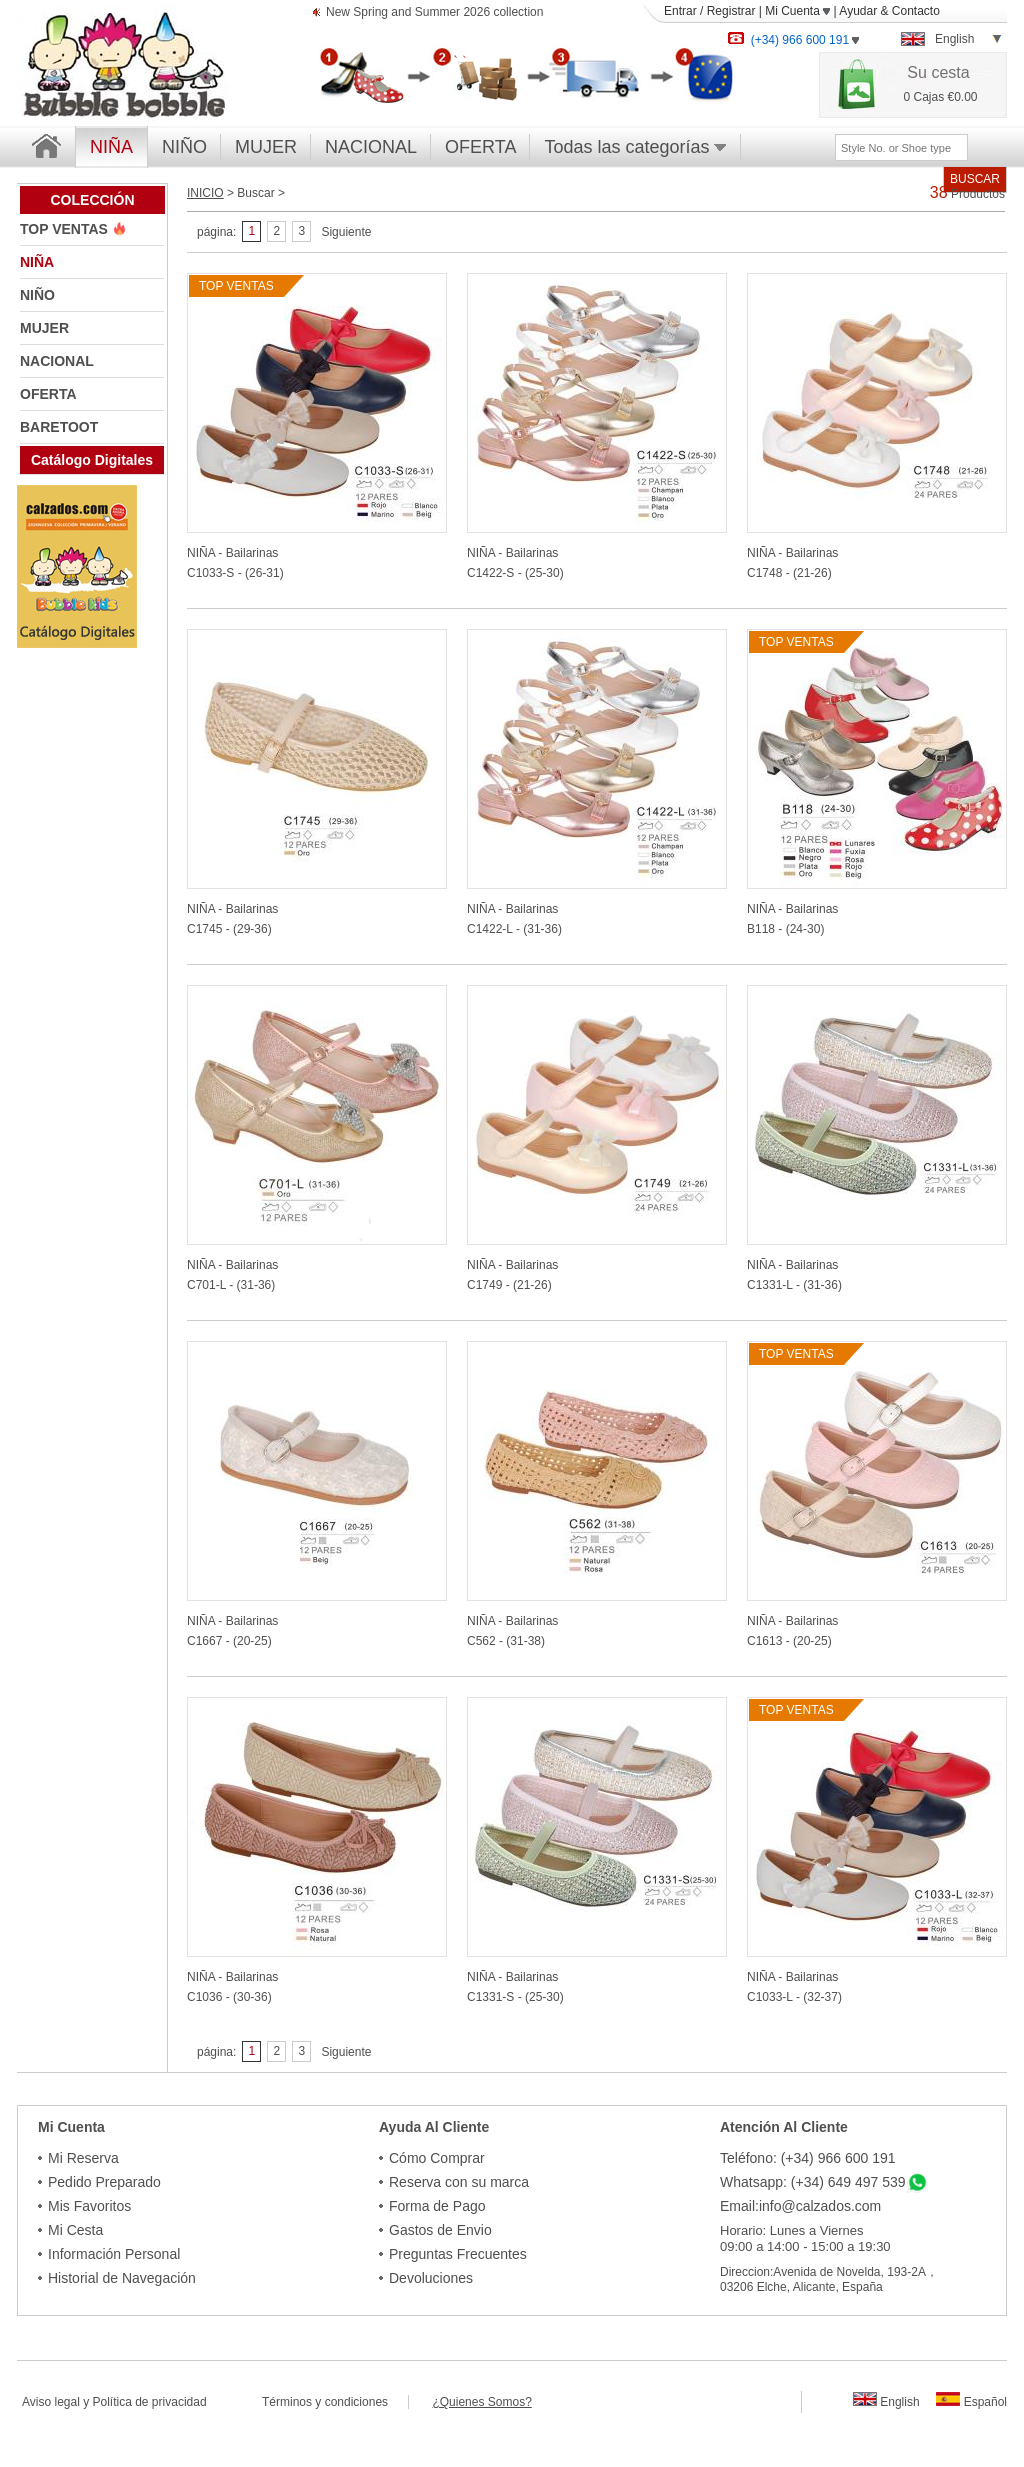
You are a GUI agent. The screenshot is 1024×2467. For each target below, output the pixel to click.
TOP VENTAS (66, 229)
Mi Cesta (75, 2230)
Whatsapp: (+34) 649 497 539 (813, 2182)
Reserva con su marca (459, 2182)
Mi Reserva (83, 2158)
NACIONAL (371, 147)
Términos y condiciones (335, 2402)
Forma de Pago (437, 2206)
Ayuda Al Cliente (434, 2127)
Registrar (731, 11)
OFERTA (480, 147)
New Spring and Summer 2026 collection (434, 13)
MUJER (266, 147)
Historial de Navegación (122, 2278)
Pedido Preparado (104, 2182)
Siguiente (346, 232)
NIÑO (184, 147)
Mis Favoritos (89, 2206)
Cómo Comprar (437, 2158)
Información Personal (114, 2254)
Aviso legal (51, 2402)
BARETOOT (59, 427)
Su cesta (938, 72)
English (886, 2402)
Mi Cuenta (797, 11)
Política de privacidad (150, 2402)
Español (971, 2402)
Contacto (916, 11)
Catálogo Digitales (92, 460)
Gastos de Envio (440, 2230)
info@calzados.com (820, 2206)
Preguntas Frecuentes (458, 2254)
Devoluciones (431, 2278)
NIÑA (37, 262)
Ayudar (858, 11)
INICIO (205, 193)
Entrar (680, 11)
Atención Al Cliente (784, 2127)
